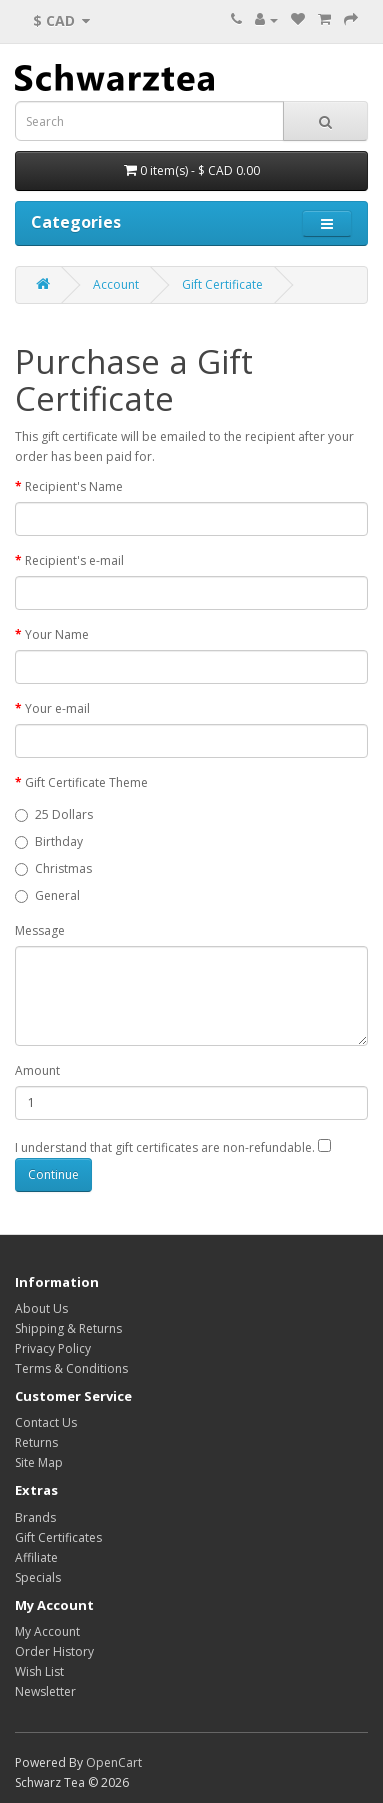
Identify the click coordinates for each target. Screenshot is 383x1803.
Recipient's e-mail (74, 560)
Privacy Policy (53, 1348)
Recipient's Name (74, 486)
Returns (36, 1442)
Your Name (57, 634)
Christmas (53, 868)
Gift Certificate (222, 284)
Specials (38, 1577)
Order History (54, 1651)
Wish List (39, 1671)
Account (116, 284)
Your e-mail (57, 708)
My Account (47, 1631)
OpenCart (114, 1762)
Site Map (39, 1462)
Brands (35, 1517)
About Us (41, 1308)
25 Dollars (54, 814)
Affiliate (36, 1557)
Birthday (49, 841)
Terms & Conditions (71, 1368)
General (47, 895)
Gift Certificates (58, 1537)
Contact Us (46, 1422)
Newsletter (45, 1691)
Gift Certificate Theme (86, 782)
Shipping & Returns (68, 1328)
